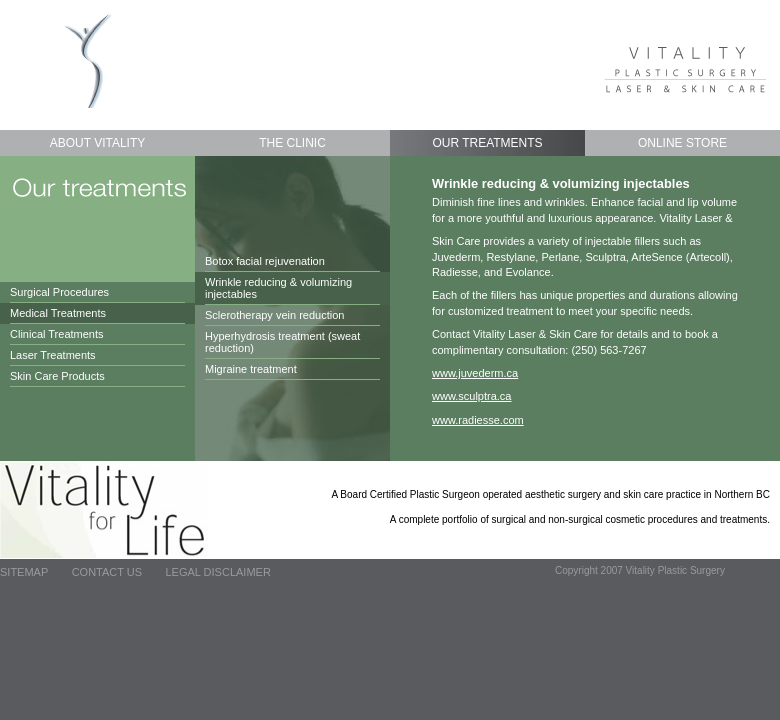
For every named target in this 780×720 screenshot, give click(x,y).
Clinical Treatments (57, 334)
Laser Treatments (53, 355)
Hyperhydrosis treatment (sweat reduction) (282, 342)
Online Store (682, 143)
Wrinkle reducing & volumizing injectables (278, 288)
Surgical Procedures (59, 292)
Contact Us (107, 572)
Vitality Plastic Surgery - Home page (89, 59)
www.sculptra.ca (471, 396)
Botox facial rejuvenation (265, 261)
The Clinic (292, 143)
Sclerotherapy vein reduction (274, 315)
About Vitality (98, 143)
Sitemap (24, 572)
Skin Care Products (57, 376)
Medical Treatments (58, 313)
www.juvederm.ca (475, 373)
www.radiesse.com (478, 420)
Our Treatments (487, 143)
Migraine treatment (251, 369)
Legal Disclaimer (217, 572)
